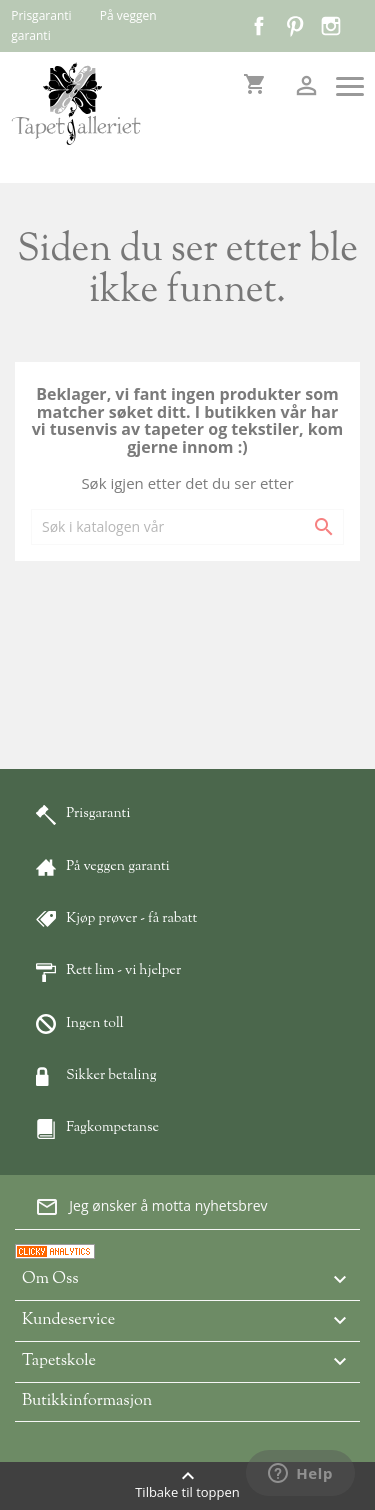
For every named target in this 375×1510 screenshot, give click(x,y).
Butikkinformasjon (87, 1401)
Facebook (259, 26)
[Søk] (187, 527)
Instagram (331, 26)
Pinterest (295, 26)
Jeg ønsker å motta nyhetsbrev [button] (151, 1207)
